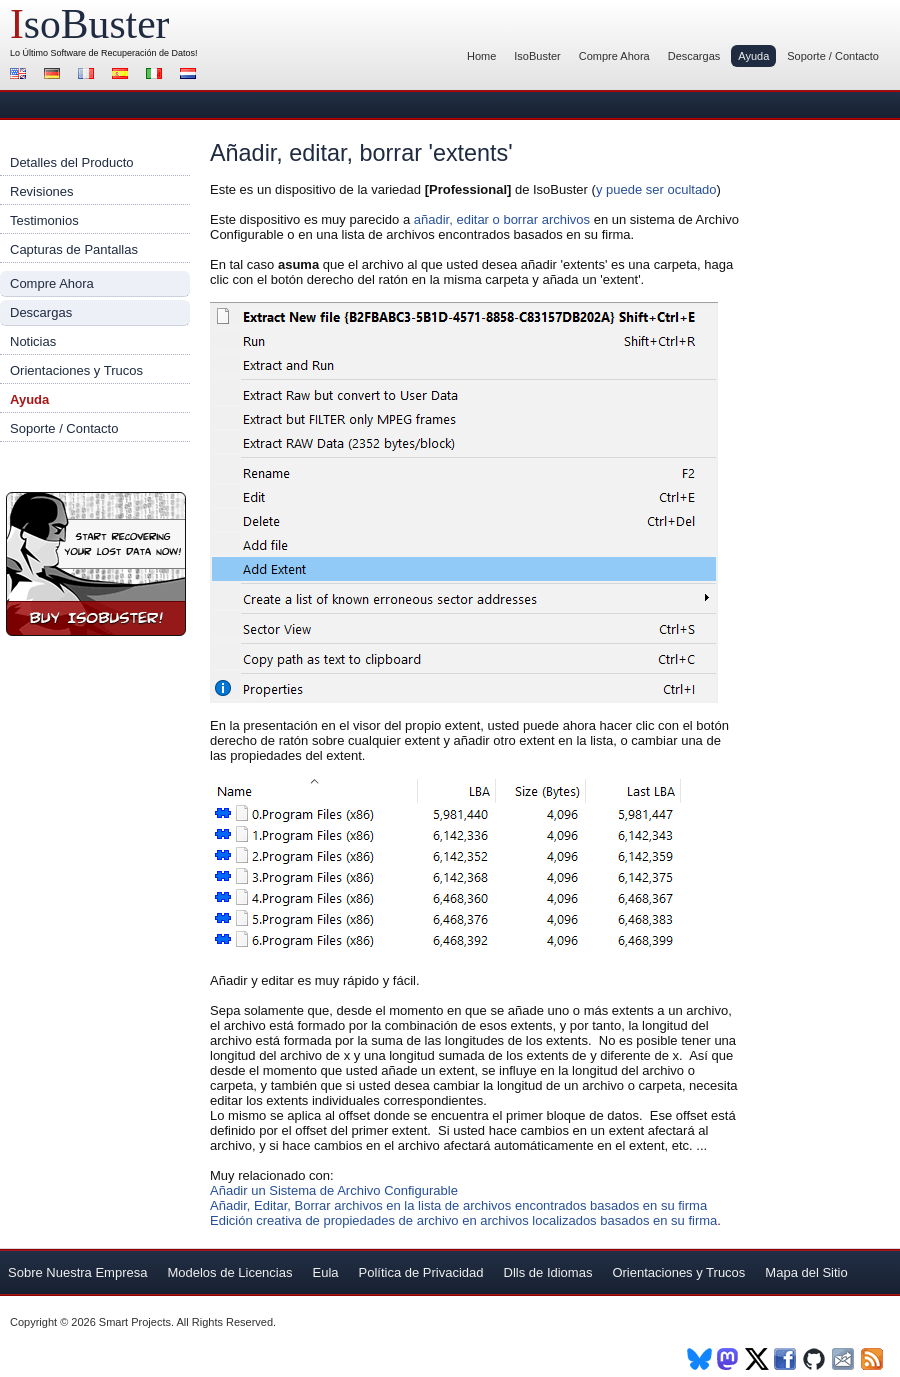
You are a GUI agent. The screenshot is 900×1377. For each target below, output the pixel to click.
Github (815, 1359)
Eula (325, 1272)
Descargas (694, 56)
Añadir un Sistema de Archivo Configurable (334, 1190)
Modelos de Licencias (229, 1272)
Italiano (157, 75)
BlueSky (699, 1359)
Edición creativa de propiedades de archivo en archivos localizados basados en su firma (463, 1220)
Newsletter (844, 1359)
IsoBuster (537, 56)
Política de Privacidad (421, 1272)
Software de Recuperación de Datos (123, 53)
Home (481, 56)
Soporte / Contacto (833, 56)
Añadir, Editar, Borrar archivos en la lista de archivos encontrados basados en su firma (458, 1205)
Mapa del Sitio (806, 1272)
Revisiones (42, 191)
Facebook (786, 1359)
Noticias (33, 341)
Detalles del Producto (72, 162)
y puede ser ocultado (656, 189)
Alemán (55, 75)
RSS (873, 1359)
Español (123, 75)
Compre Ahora (614, 56)
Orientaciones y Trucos (76, 370)
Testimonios (44, 220)
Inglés (21, 75)
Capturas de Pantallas (74, 249)
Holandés (191, 75)
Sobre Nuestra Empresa (77, 1272)
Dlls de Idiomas (548, 1272)
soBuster (89, 24)
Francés (89, 75)
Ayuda (753, 56)
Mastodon (728, 1359)
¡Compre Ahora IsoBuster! (96, 564)
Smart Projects (135, 1322)
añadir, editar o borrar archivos (502, 219)
